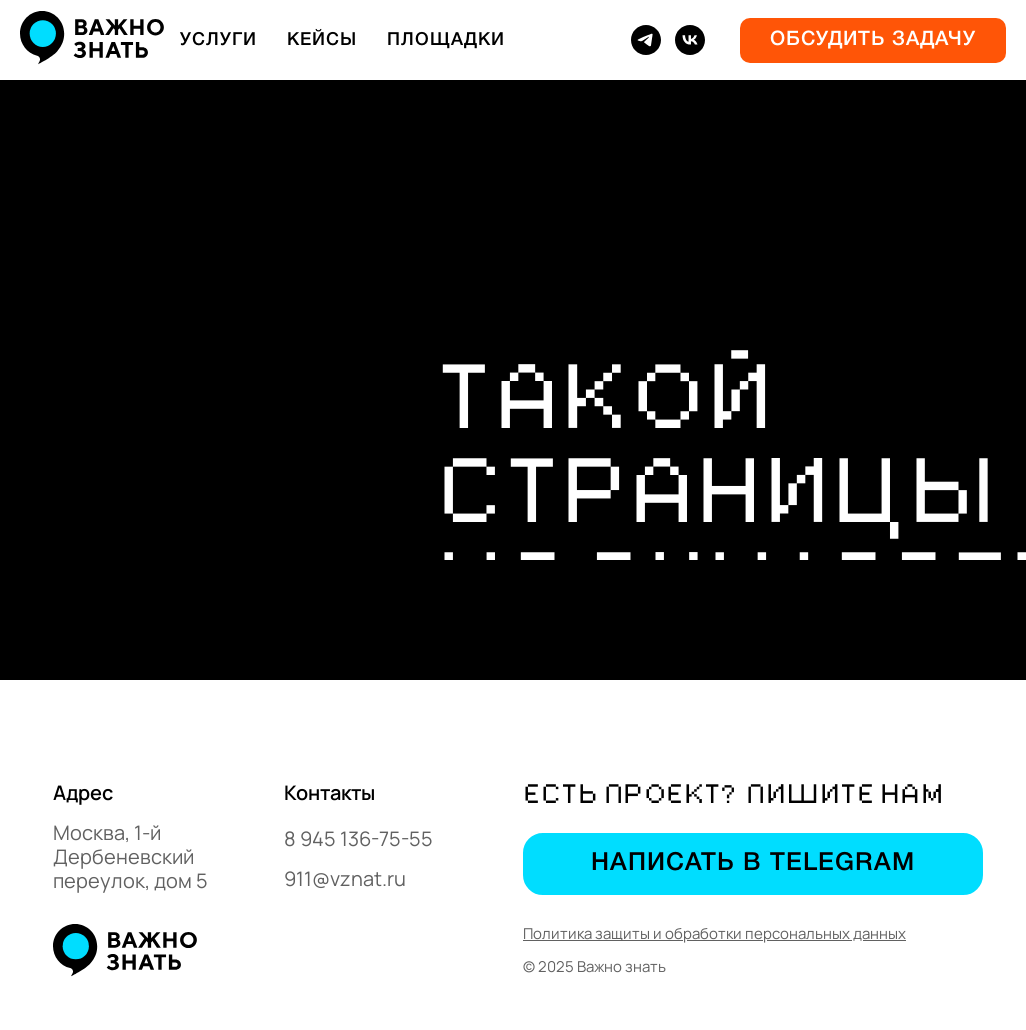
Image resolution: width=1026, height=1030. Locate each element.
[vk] (690, 40)
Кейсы (322, 40)
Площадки (446, 40)
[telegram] (646, 40)
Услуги (218, 40)
